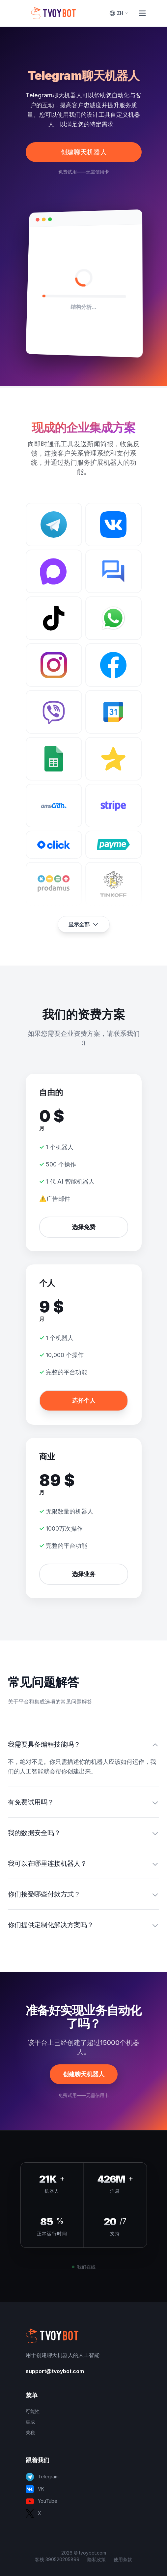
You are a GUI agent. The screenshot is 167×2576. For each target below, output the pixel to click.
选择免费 (84, 1227)
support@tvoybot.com (55, 2371)
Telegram (42, 2477)
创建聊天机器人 (84, 152)
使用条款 (123, 2559)
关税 (30, 2432)
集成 (30, 2422)
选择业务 (84, 1574)
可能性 (33, 2411)
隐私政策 (96, 2559)
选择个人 (84, 1400)
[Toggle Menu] (142, 13)
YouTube (41, 2501)
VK (35, 2489)
